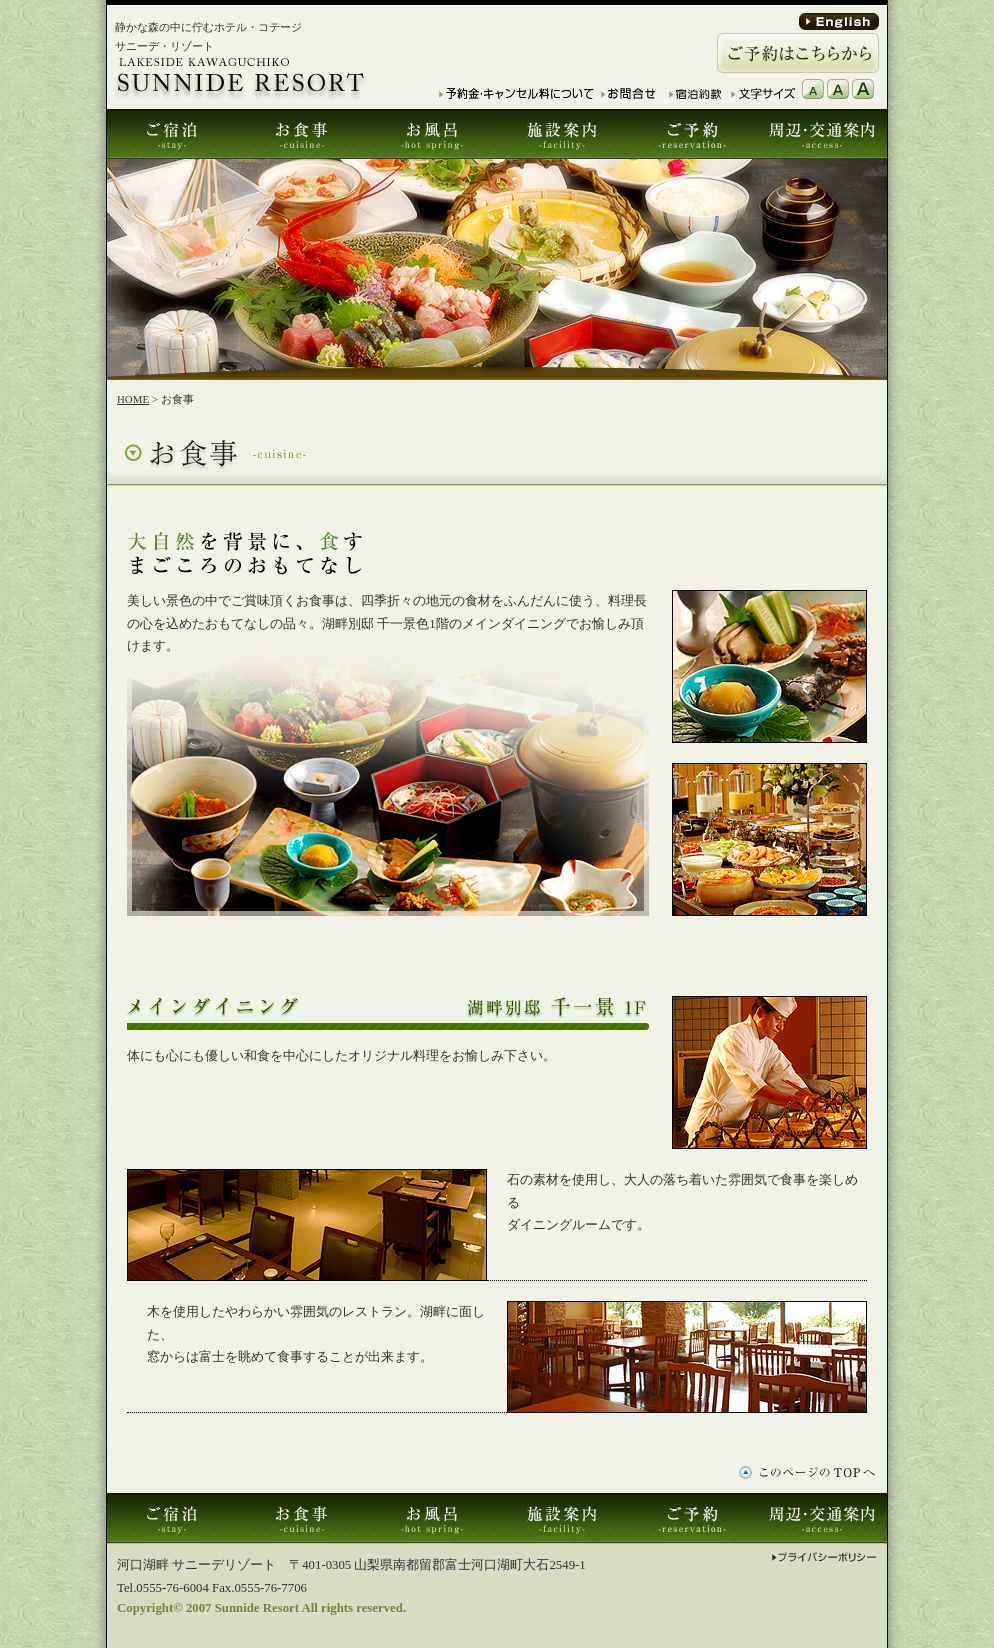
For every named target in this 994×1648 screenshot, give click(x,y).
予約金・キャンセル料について (516, 93)
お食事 (302, 134)
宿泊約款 (696, 93)
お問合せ (628, 93)
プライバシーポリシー (824, 1557)
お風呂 (432, 134)
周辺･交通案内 (822, 134)
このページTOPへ (807, 1473)
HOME (133, 399)
